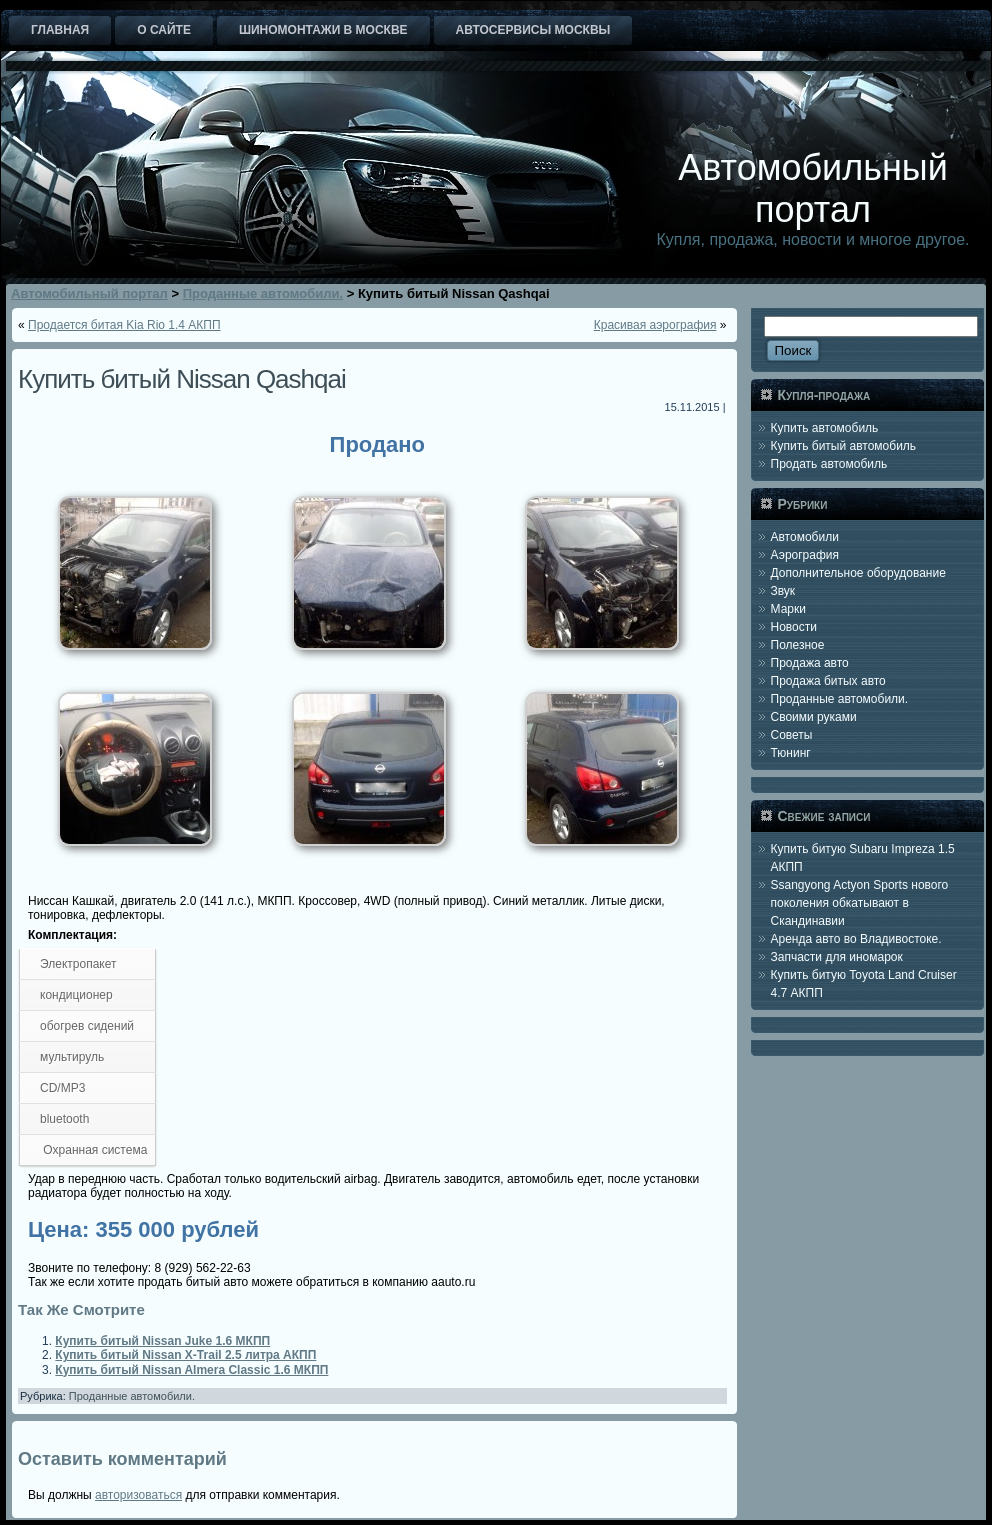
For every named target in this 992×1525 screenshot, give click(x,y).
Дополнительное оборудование (858, 573)
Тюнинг (791, 753)
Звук (783, 591)
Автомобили (805, 537)
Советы (792, 735)
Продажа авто (810, 663)
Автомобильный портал (813, 188)
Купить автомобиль (825, 428)
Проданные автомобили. (132, 1396)
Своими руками (814, 717)
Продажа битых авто (828, 681)
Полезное (798, 645)
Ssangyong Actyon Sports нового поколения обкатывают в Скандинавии (860, 903)
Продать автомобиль (829, 464)
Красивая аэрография (655, 325)
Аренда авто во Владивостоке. (856, 939)
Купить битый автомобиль (844, 446)
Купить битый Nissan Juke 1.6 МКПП (162, 1341)
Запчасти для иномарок (837, 957)
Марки (788, 609)
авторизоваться (138, 1495)
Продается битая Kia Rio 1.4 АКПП (124, 325)
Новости (794, 627)
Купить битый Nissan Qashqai (182, 379)
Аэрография (805, 555)
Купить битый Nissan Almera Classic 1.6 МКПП (191, 1370)
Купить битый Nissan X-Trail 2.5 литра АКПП (185, 1355)
